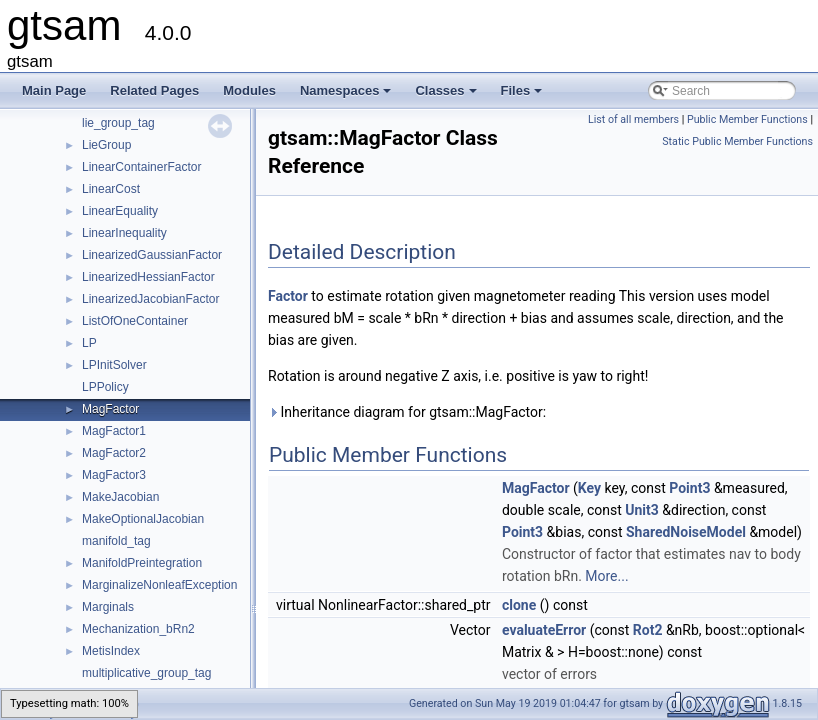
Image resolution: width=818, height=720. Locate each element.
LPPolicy (105, 387)
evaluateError (544, 630)
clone (519, 605)
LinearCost (111, 189)
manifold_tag (116, 541)
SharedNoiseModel (686, 532)
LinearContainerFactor (141, 167)
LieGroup (106, 145)
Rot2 (648, 630)
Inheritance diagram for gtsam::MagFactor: (407, 412)
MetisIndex (111, 651)
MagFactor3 (114, 475)
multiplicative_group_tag (146, 673)
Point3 (689, 488)
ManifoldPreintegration (142, 563)
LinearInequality (124, 233)
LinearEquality (120, 211)
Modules (249, 90)
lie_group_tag (118, 123)
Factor (288, 296)
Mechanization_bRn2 (138, 629)
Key (589, 488)
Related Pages (154, 90)
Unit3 (642, 510)
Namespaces (347, 96)
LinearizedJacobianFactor (150, 299)
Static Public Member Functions (737, 141)
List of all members (633, 119)
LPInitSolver (114, 365)
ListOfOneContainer (135, 321)
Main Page (54, 90)
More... (606, 576)
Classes (447, 96)
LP (89, 343)
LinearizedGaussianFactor (152, 255)
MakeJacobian (120, 497)
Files (523, 96)
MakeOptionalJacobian (143, 519)
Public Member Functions (747, 119)
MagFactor (110, 409)
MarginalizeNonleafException (159, 585)
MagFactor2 (114, 453)
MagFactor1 (114, 431)
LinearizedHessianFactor (148, 277)
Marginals (108, 607)
